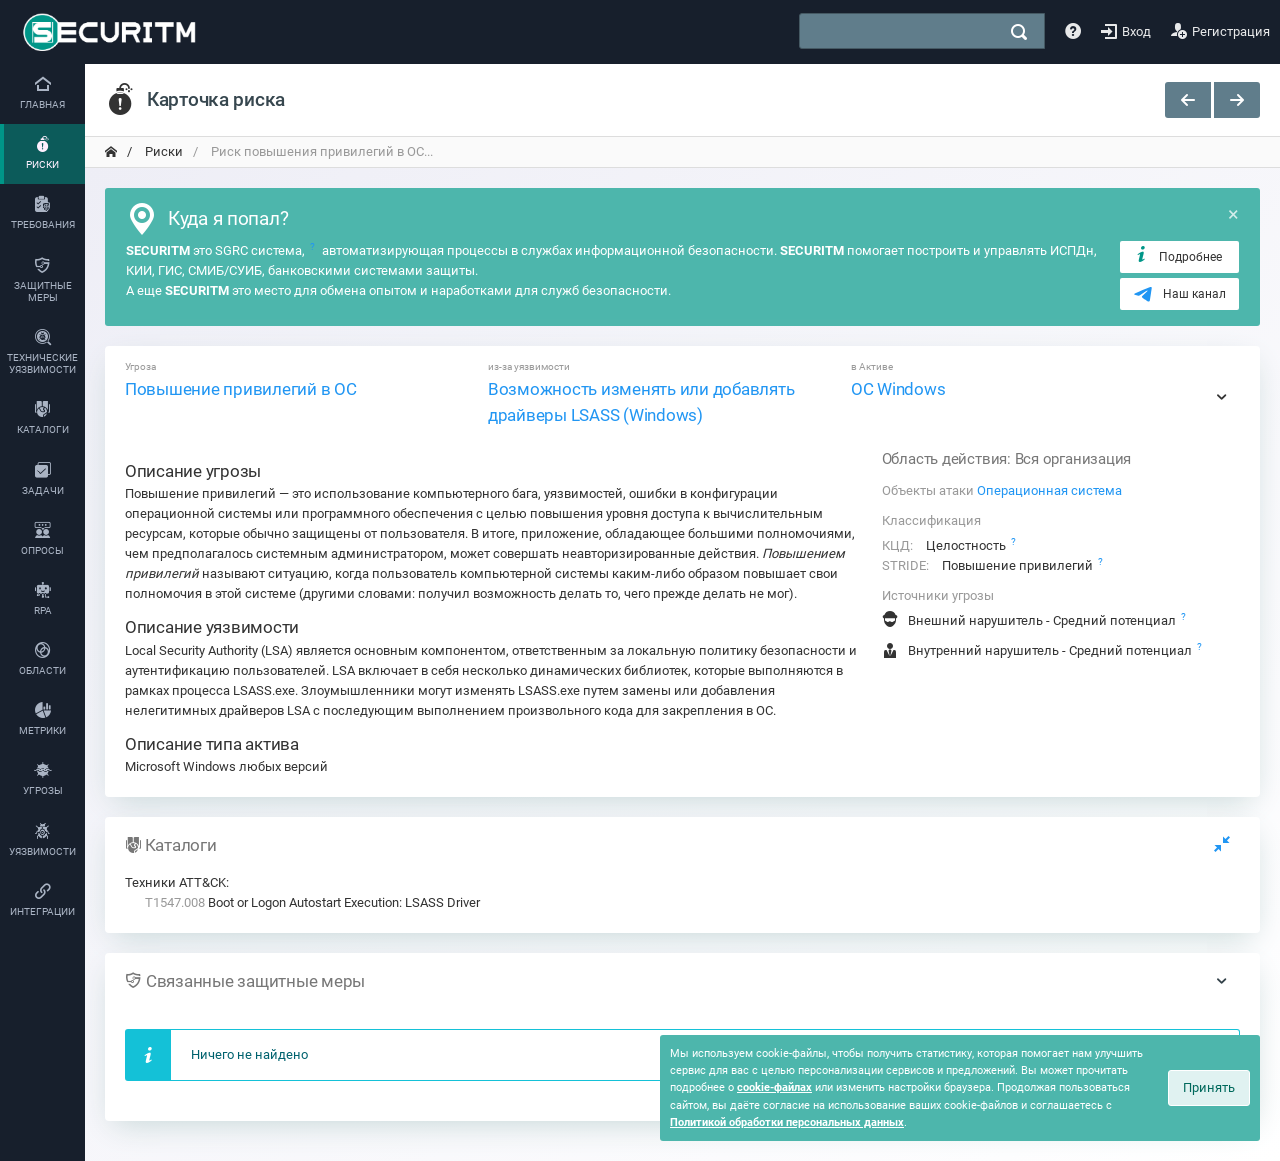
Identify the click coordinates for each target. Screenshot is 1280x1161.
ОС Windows (898, 389)
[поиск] (1019, 32)
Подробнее (1177, 256)
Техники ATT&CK (175, 882)
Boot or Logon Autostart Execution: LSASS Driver (312, 902)
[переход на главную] (111, 152)
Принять (1209, 1087)
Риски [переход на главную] (162, 151)
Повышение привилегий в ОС (241, 389)
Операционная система (1049, 490)
